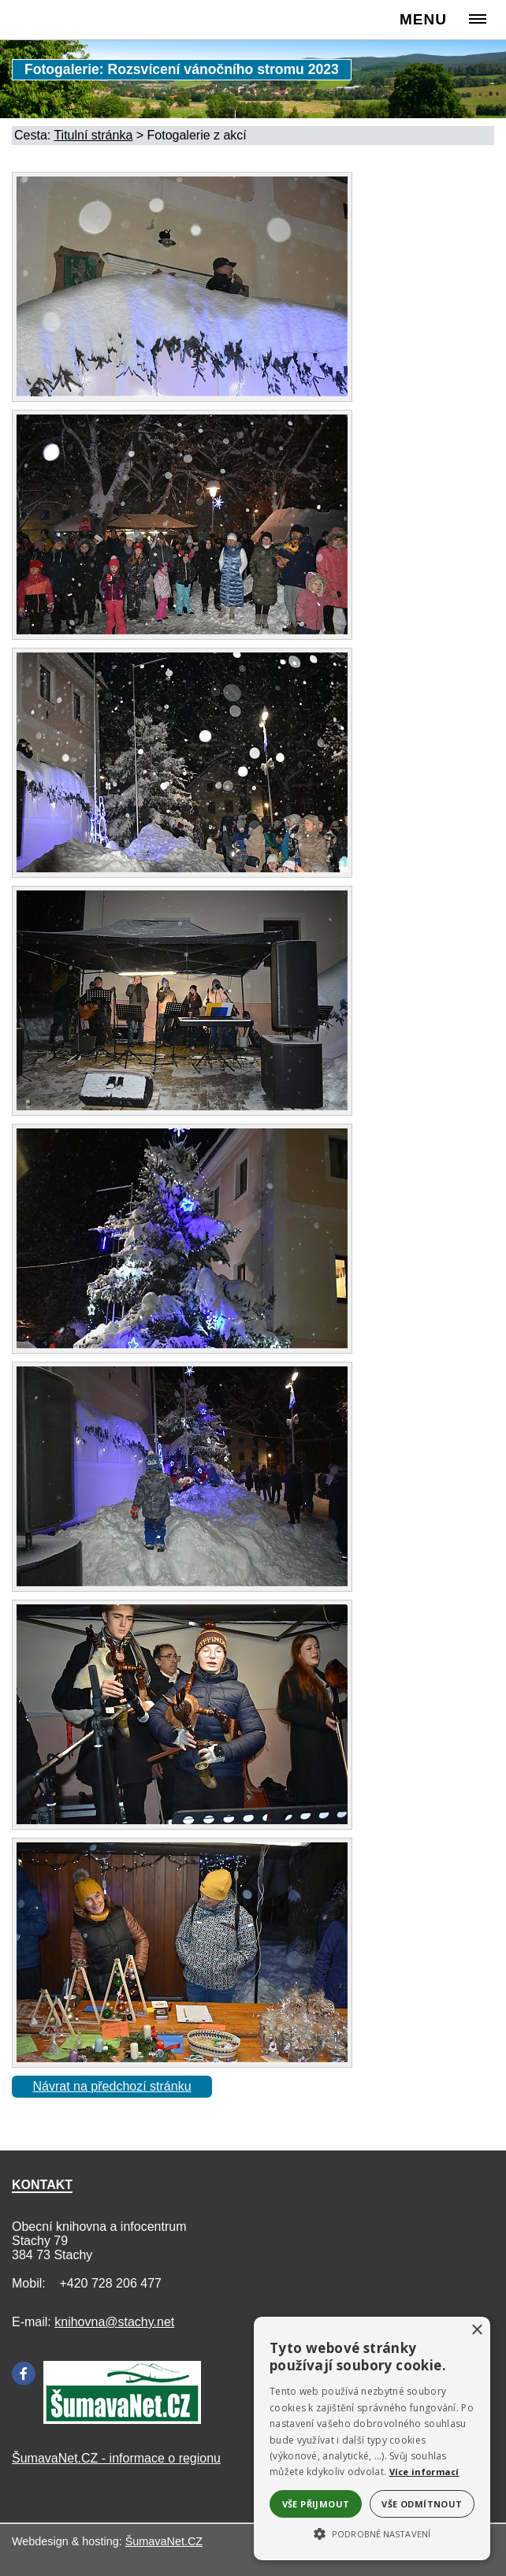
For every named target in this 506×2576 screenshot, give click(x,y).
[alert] (372, 2438)
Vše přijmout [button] (316, 2504)
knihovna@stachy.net (114, 2322)
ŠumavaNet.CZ (164, 2541)
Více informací (424, 2471)
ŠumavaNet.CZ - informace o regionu (116, 2458)
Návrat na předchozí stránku (112, 2086)
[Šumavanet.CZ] (122, 2419)
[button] (372, 2533)
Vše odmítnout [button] (421, 2504)
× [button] (476, 2330)
